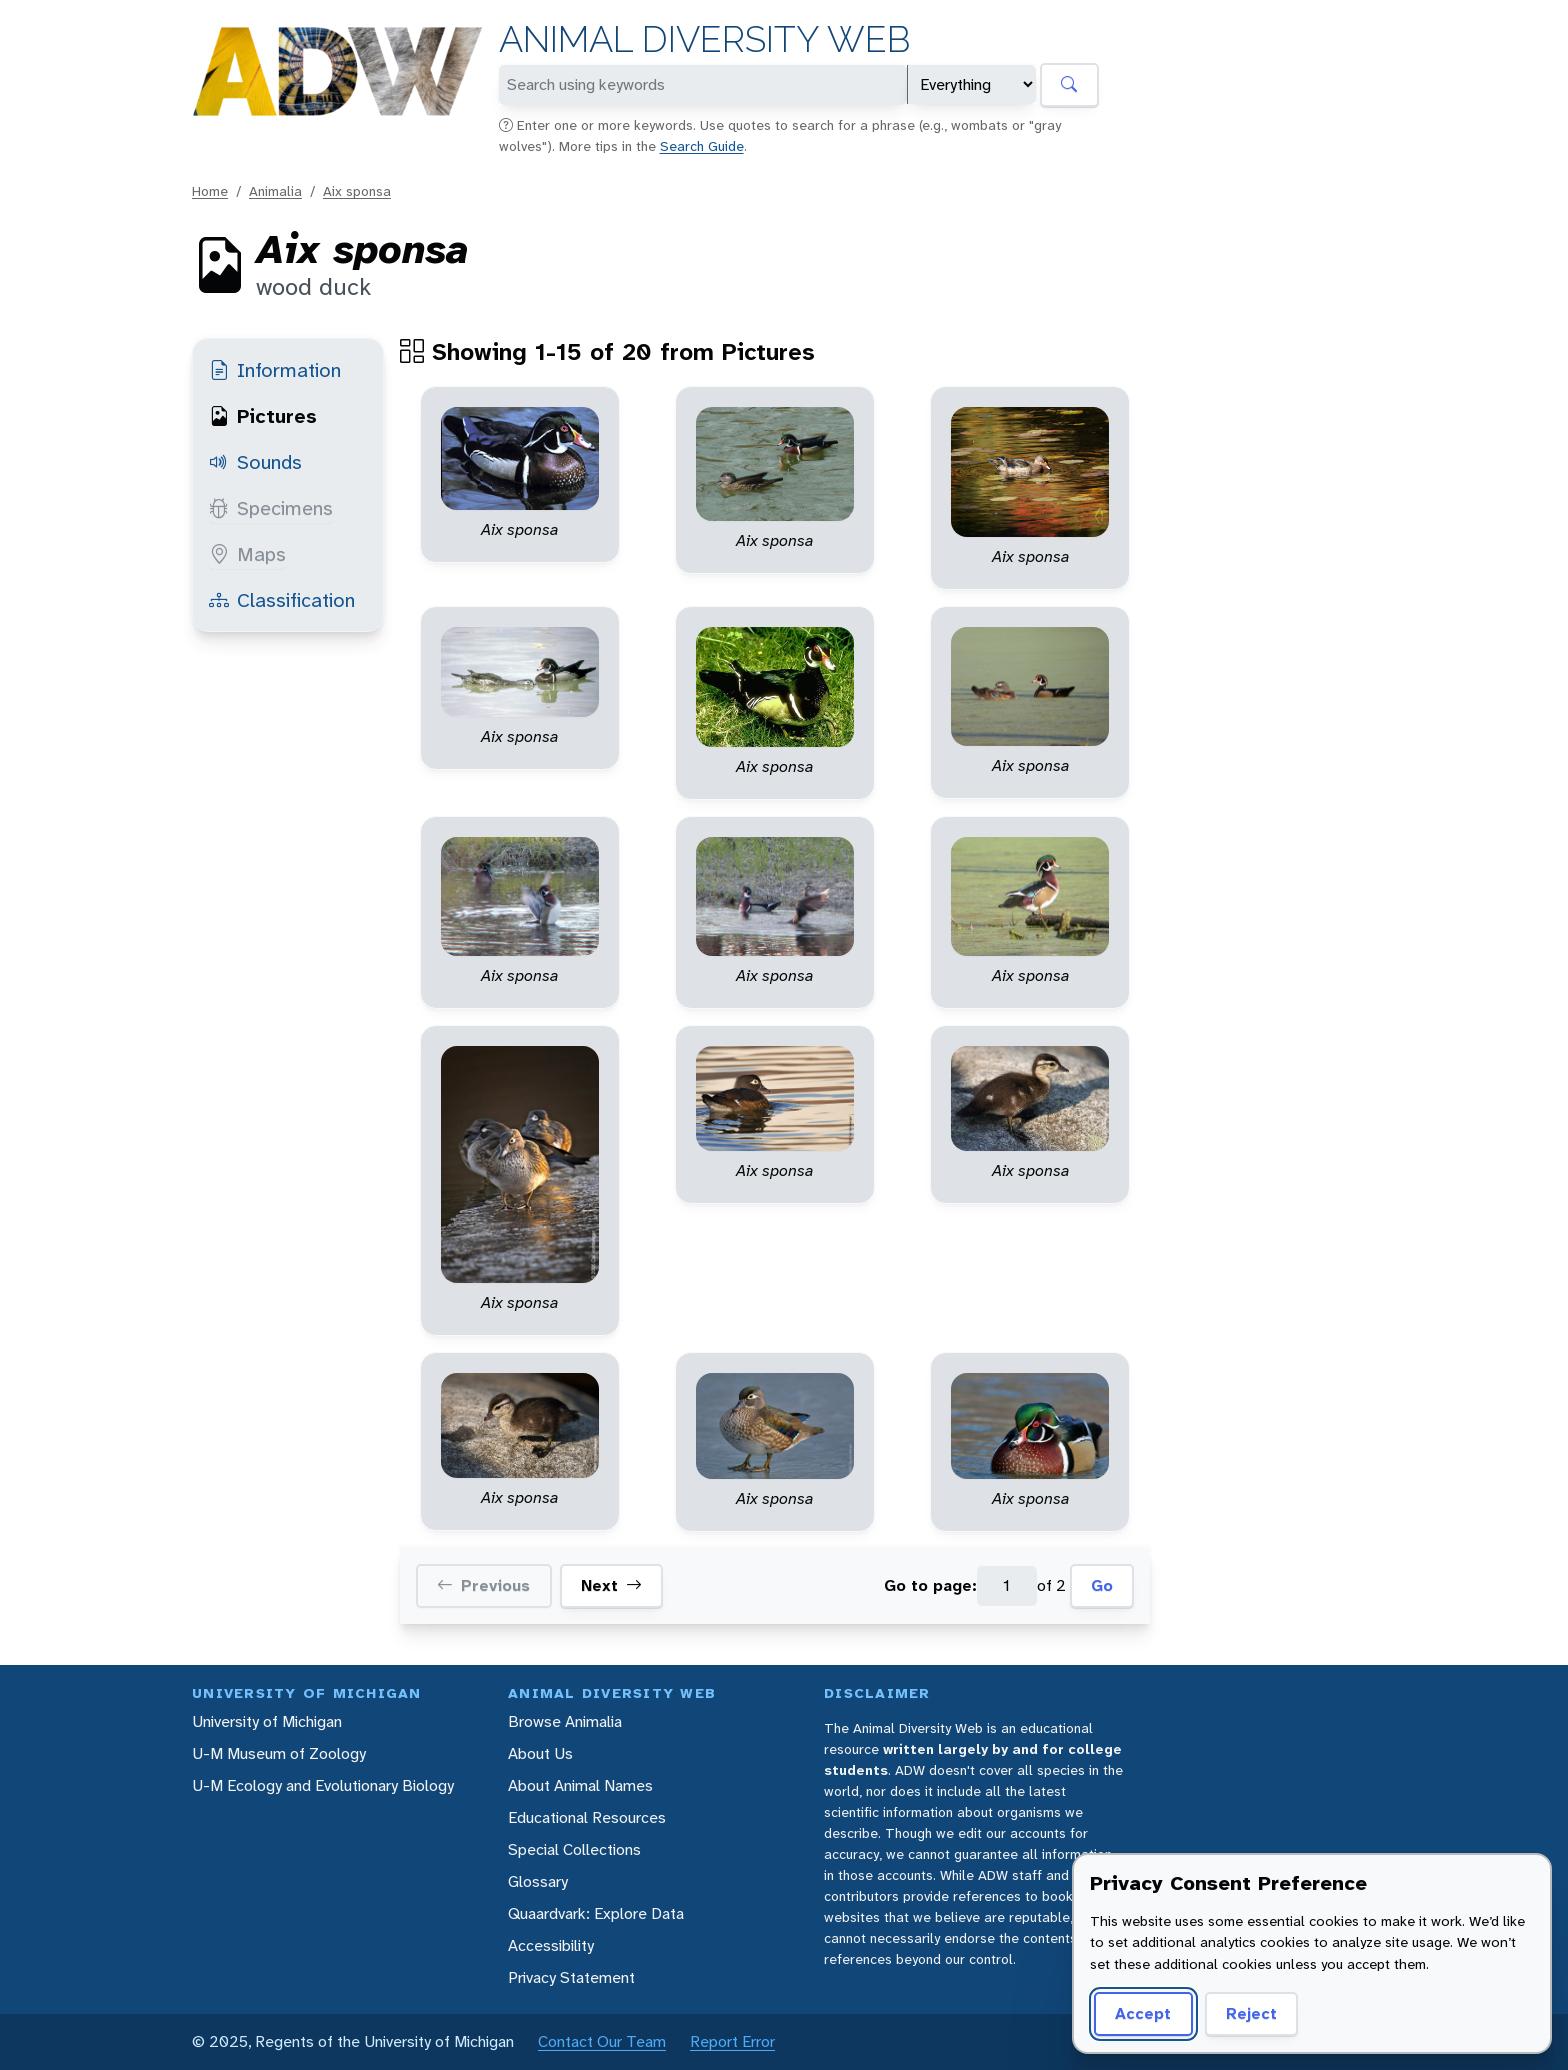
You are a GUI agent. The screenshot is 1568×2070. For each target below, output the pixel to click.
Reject (1251, 2013)
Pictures (263, 416)
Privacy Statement (571, 1977)
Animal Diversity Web (704, 39)
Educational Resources (587, 1817)
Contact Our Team (602, 2041)
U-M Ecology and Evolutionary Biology (323, 1785)
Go (1102, 1585)
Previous (483, 1586)
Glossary (538, 1881)
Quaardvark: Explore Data (596, 1913)
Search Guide (702, 146)
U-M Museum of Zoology (279, 1753)
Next (611, 1586)
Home (210, 191)
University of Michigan (267, 1721)
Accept (1143, 2013)
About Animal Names (580, 1785)
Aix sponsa (357, 191)
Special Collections (574, 1849)
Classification (282, 600)
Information (275, 370)
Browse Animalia (565, 1721)
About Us (540, 1753)
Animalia (275, 191)
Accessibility (551, 1945)
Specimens (271, 508)
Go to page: (930, 1585)
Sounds (255, 462)
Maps (247, 554)
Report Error (732, 2041)
